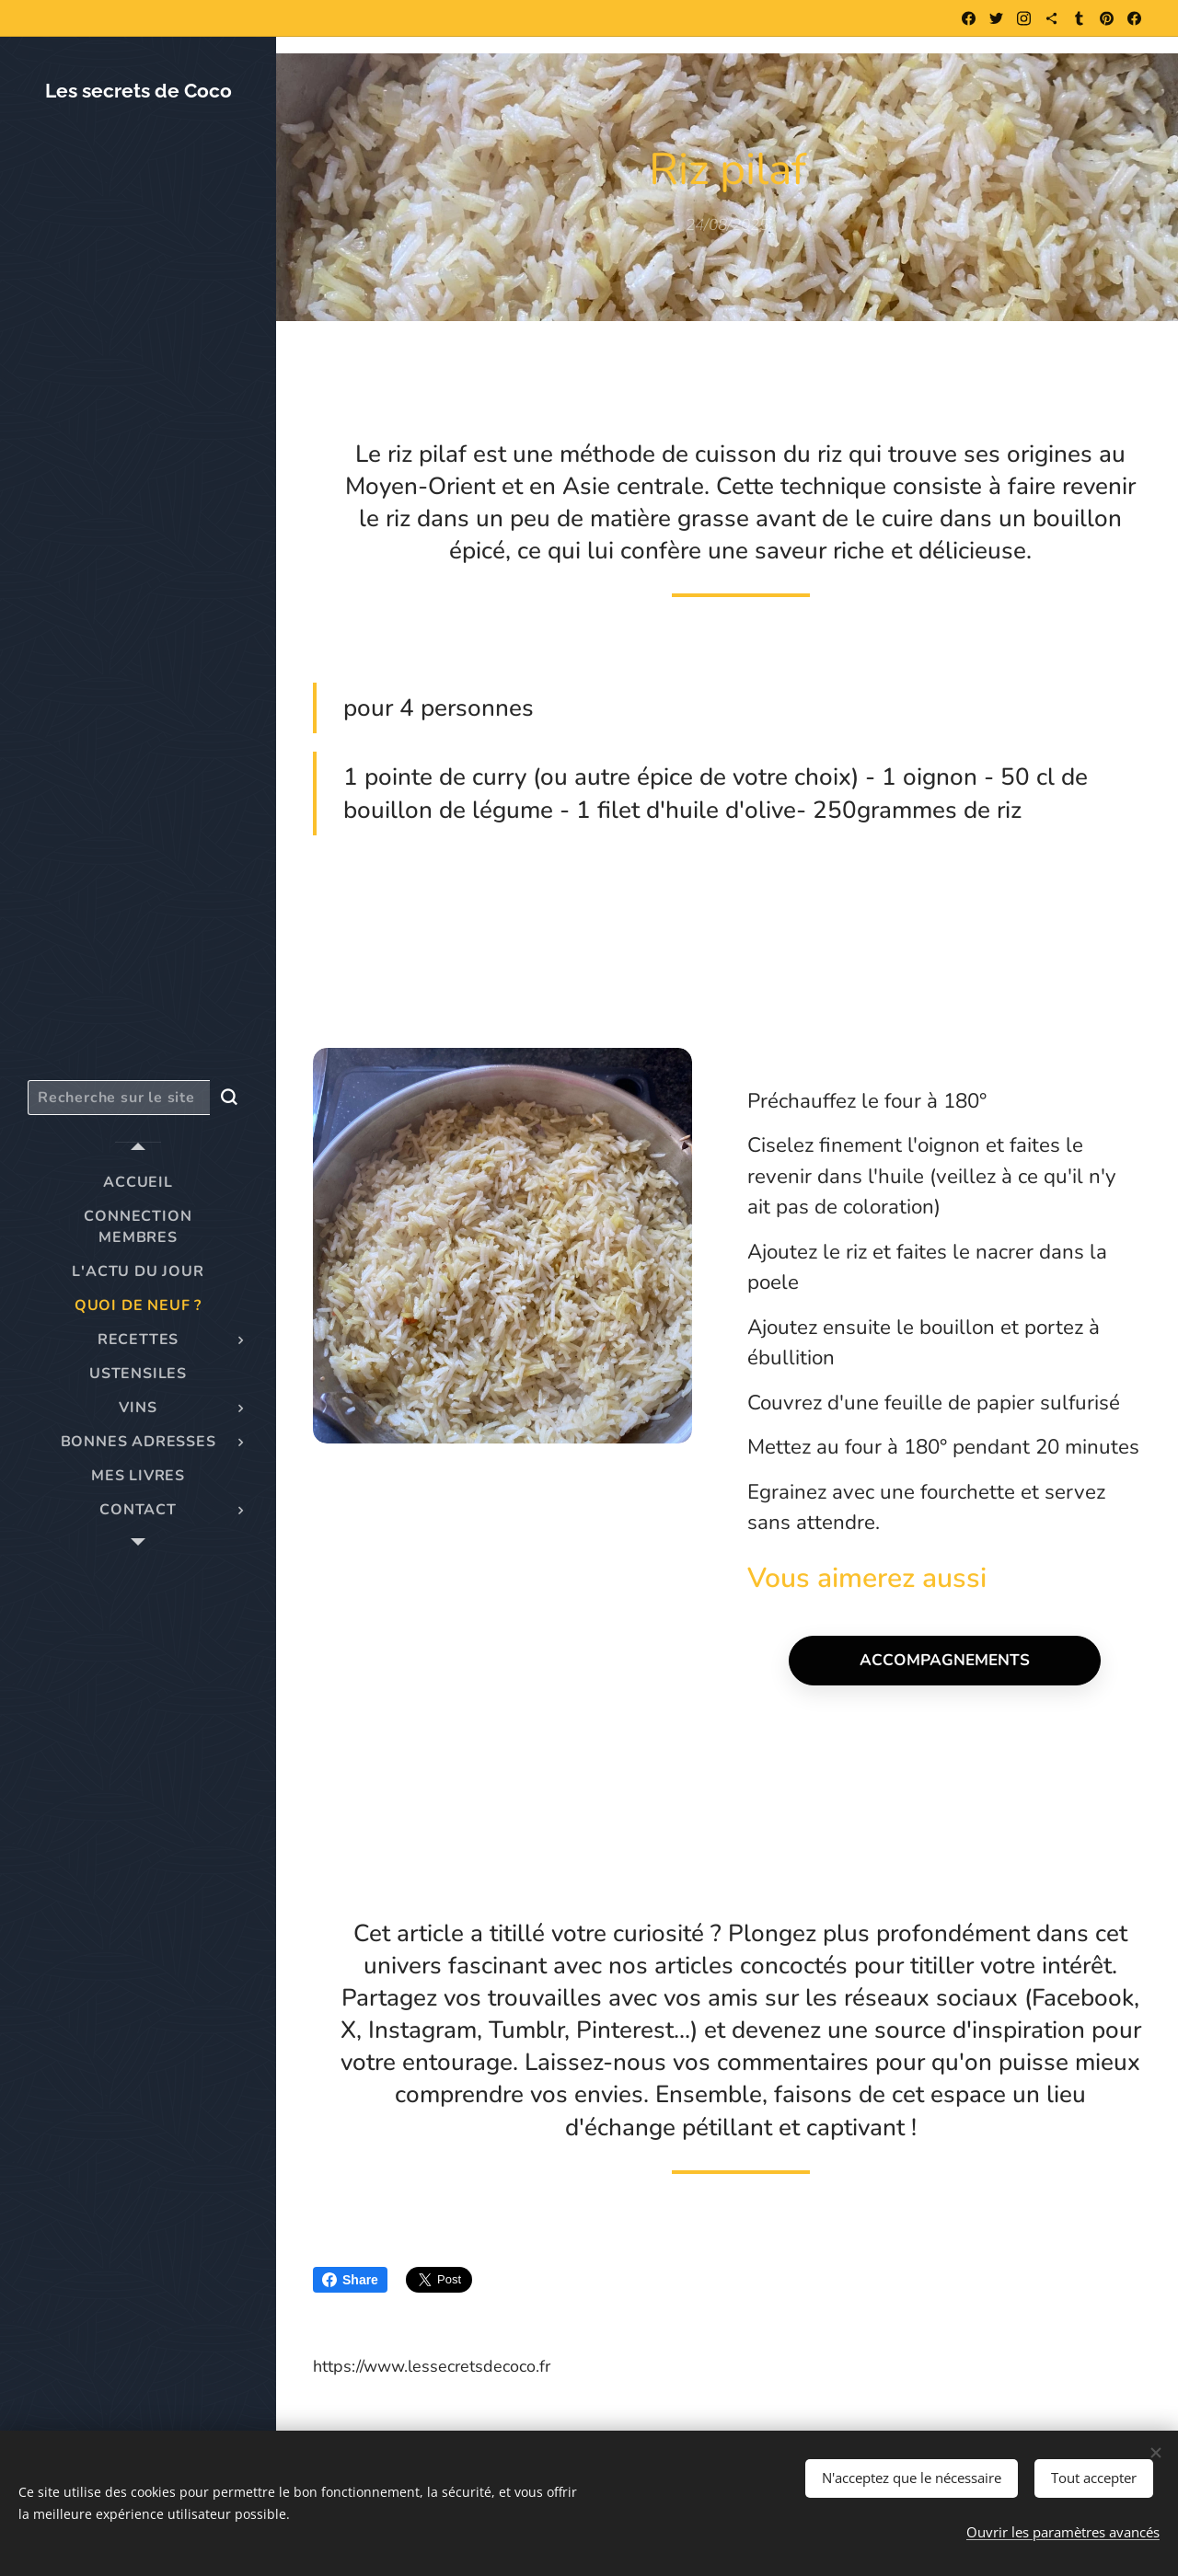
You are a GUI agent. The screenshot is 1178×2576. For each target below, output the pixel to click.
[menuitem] (138, 1182)
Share (350, 2279)
